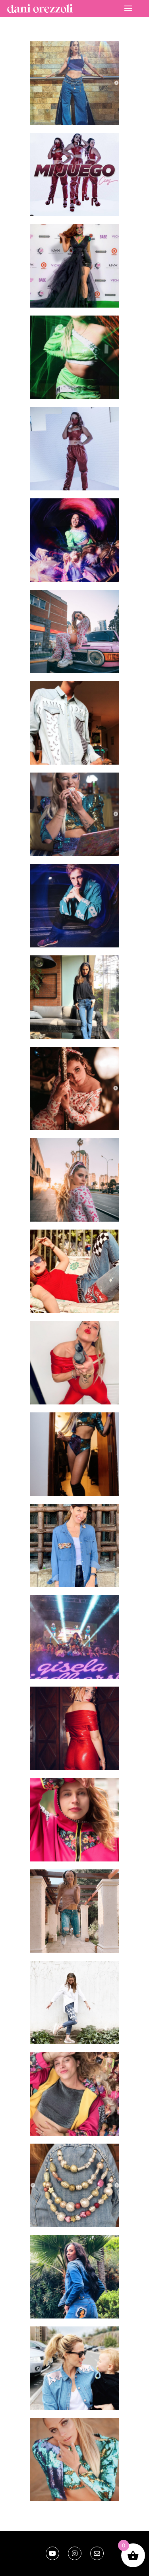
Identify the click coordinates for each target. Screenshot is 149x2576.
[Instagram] (74, 2553)
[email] (97, 2553)
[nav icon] (128, 8)
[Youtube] (52, 2553)
